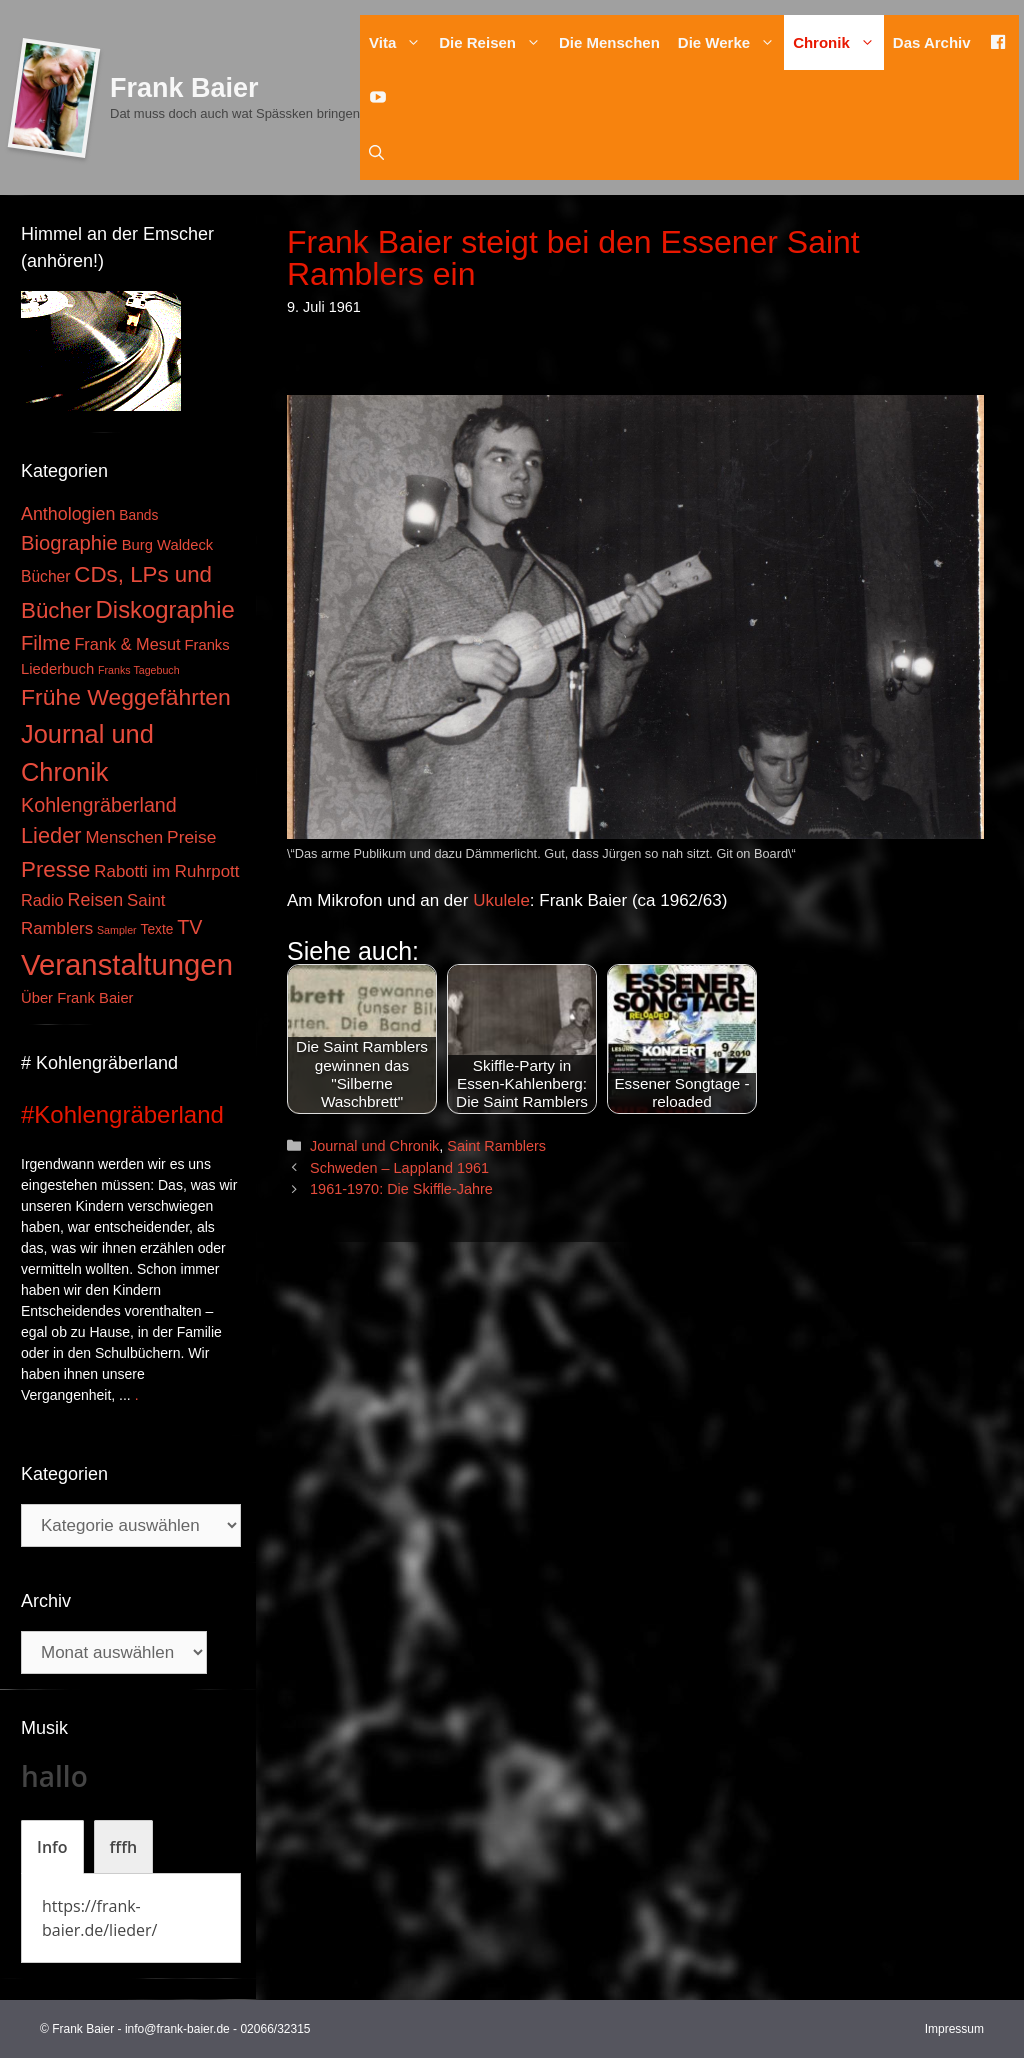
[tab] (52, 1847)
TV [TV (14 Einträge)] (189, 927)
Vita (399, 42)
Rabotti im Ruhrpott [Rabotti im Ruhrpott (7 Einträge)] (166, 871)
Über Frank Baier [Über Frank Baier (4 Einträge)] (77, 998)
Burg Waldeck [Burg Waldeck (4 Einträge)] (167, 545)
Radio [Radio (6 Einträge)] (42, 900)
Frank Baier (184, 88)
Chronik (838, 42)
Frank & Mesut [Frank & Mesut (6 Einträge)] (127, 644)
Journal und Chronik (374, 1146)
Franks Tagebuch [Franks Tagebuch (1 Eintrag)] (139, 670)
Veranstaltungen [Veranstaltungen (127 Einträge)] (127, 964)
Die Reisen (494, 42)
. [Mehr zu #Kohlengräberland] (137, 1395)
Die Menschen (609, 42)
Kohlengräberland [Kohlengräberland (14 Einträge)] (99, 805)
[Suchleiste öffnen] (376, 152)
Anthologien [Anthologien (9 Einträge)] (68, 514)
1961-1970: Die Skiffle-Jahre (401, 1189)
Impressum (954, 2029)
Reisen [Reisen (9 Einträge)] (96, 900)
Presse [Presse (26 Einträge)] (55, 869)
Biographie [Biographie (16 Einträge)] (69, 543)
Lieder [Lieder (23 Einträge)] (51, 835)
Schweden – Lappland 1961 (399, 1168)
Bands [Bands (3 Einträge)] (138, 515)
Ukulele (501, 900)
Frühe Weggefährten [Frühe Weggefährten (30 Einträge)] (126, 697)
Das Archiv (932, 42)
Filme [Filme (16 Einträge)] (46, 643)
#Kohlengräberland (122, 1114)
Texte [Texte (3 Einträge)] (157, 929)
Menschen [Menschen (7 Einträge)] (124, 837)
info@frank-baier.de (177, 2029)
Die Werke (731, 42)
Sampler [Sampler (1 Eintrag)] (117, 930)
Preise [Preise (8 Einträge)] (191, 837)
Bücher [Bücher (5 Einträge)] (45, 576)
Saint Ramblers (496, 1146)
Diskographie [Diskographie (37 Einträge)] (165, 609)
